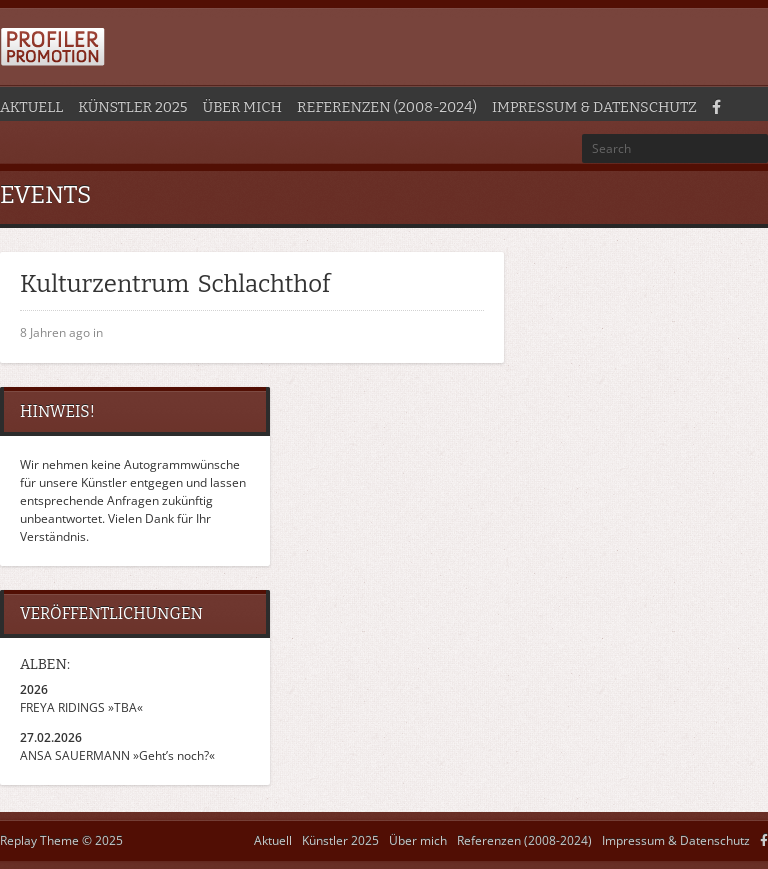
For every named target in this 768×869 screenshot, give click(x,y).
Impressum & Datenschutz (594, 107)
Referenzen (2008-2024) (387, 107)
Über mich (242, 107)
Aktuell (31, 107)
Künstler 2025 (132, 107)
